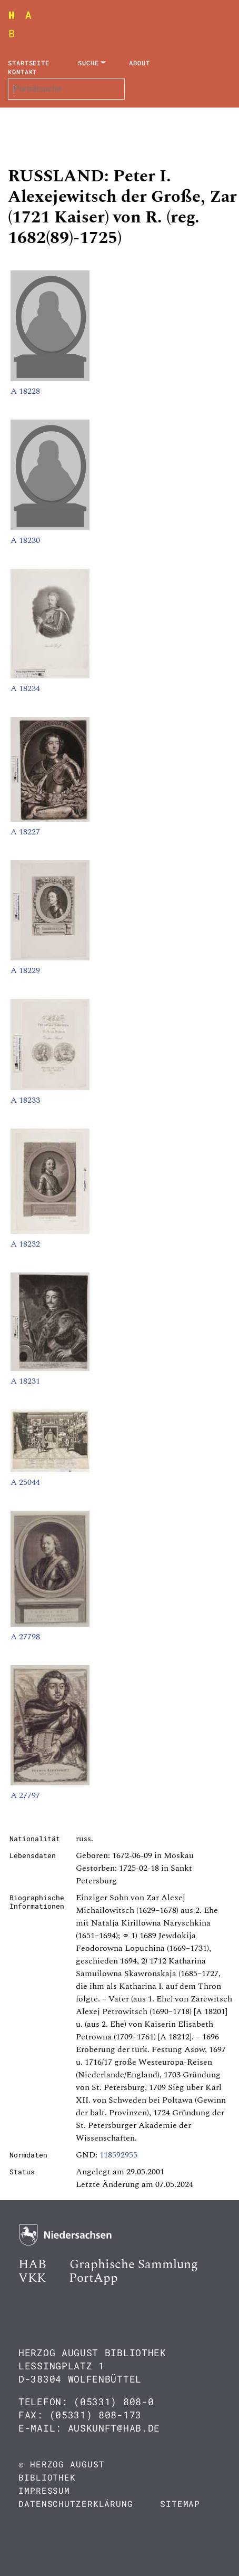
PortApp (93, 2278)
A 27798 (25, 1636)
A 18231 (25, 1381)
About (139, 63)
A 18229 (25, 970)
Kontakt (22, 71)
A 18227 (25, 831)
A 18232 (25, 1244)
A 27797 (25, 1795)
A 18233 (25, 1100)
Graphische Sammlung (133, 2264)
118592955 (118, 2155)
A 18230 (25, 540)
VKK (32, 2278)
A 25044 (25, 1482)
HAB (32, 2264)
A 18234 (25, 688)
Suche (88, 63)
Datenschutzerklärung (75, 2503)
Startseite (28, 63)
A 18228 (25, 391)
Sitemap (180, 2503)
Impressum (44, 2490)
